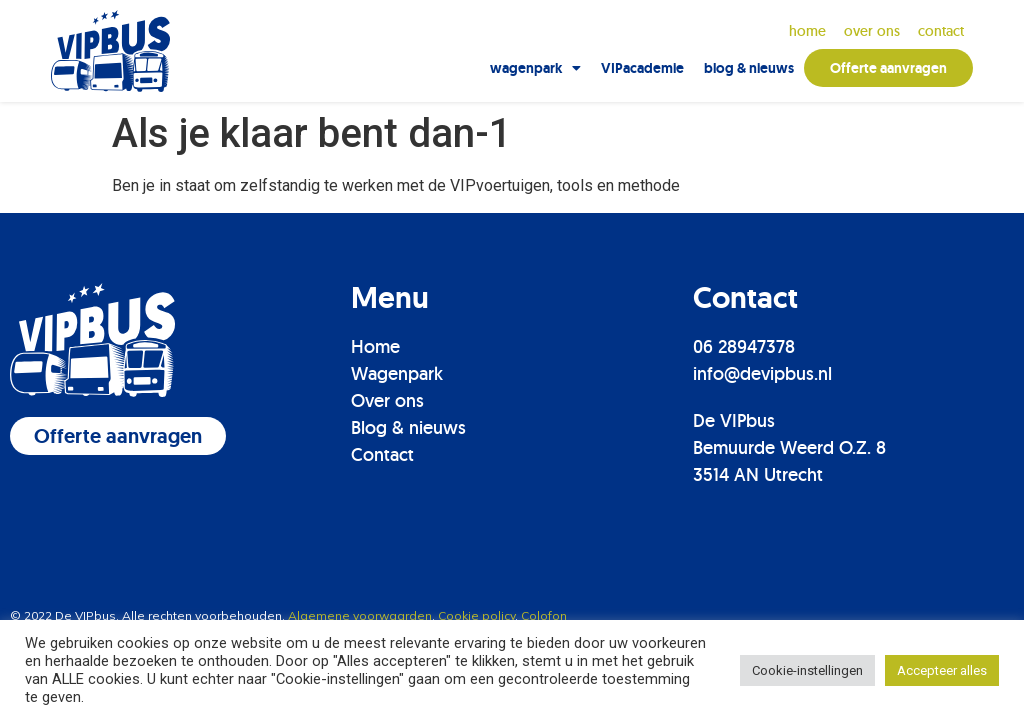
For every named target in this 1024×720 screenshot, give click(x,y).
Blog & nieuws (408, 427)
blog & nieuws (749, 68)
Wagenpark (397, 373)
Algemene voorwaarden (360, 615)
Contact (382, 454)
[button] (118, 436)
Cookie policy (476, 615)
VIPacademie (642, 68)
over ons (872, 31)
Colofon (544, 615)
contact (941, 31)
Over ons (387, 400)
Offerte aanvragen (888, 68)
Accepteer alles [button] (942, 670)
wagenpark (535, 68)
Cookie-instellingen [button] (807, 670)
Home (807, 31)
